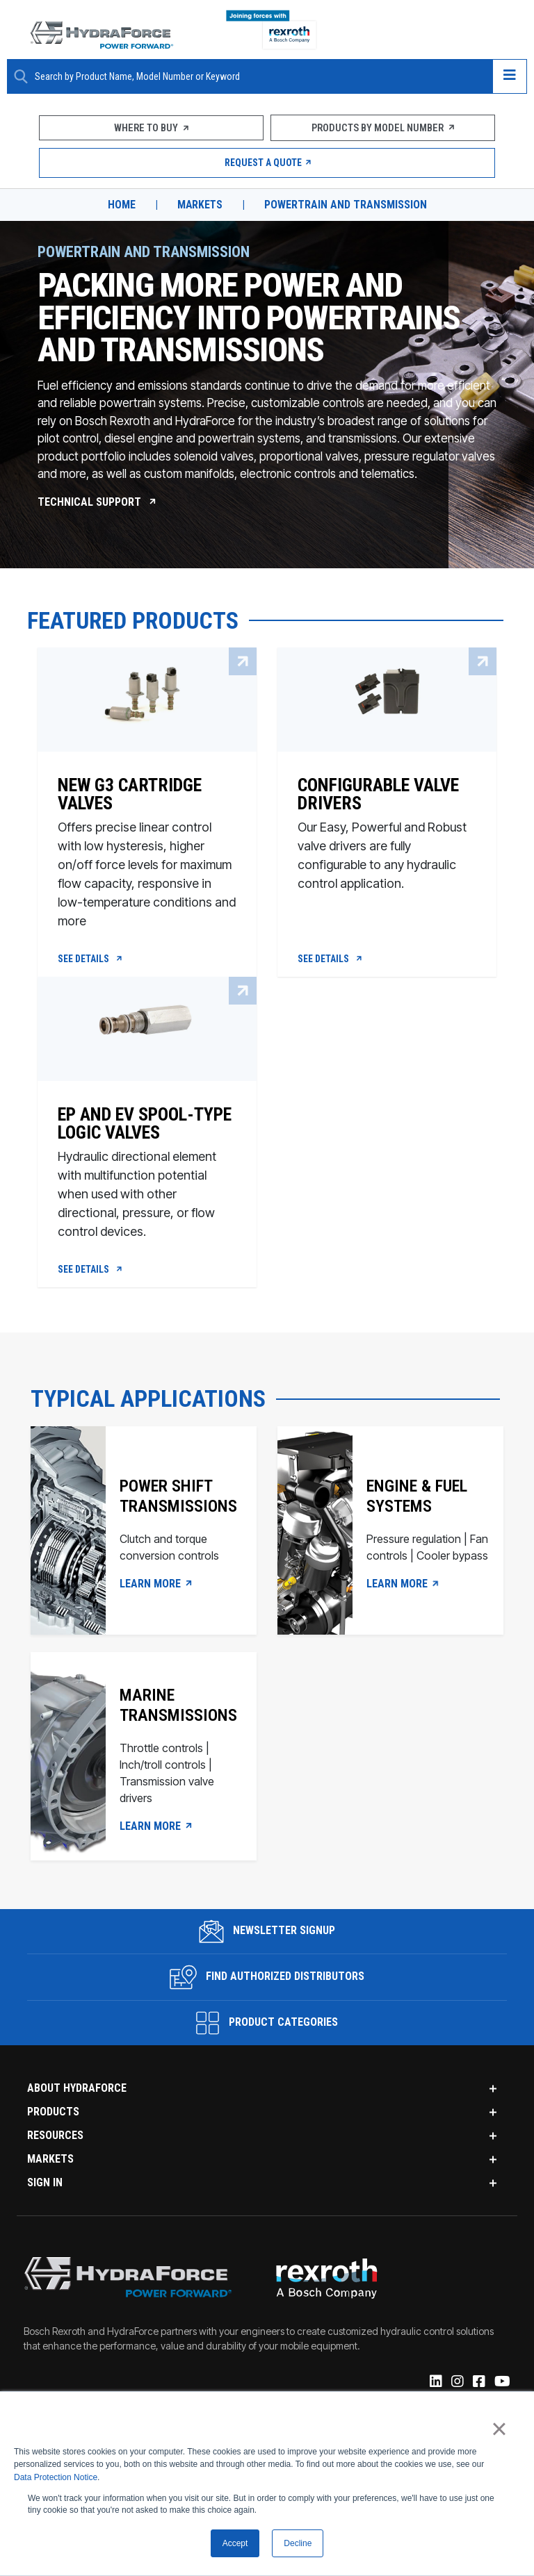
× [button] (499, 2428)
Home (121, 204)
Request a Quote (267, 162)
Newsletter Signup (267, 1934)
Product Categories (267, 2026)
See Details (91, 960)
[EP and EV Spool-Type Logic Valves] (147, 1168)
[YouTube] (501, 2385)
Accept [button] (235, 2543)
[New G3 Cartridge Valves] (147, 846)
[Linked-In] (435, 2385)
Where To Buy (151, 128)
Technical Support (97, 501)
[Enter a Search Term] (258, 77)
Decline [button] (298, 2543)
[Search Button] (21, 76)
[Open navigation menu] (509, 76)
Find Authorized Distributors (267, 1979)
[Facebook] (478, 2385)
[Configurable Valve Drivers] (386, 846)
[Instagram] (456, 2385)
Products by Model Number (383, 128)
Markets (200, 204)
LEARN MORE (156, 1586)
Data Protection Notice (55, 2477)
